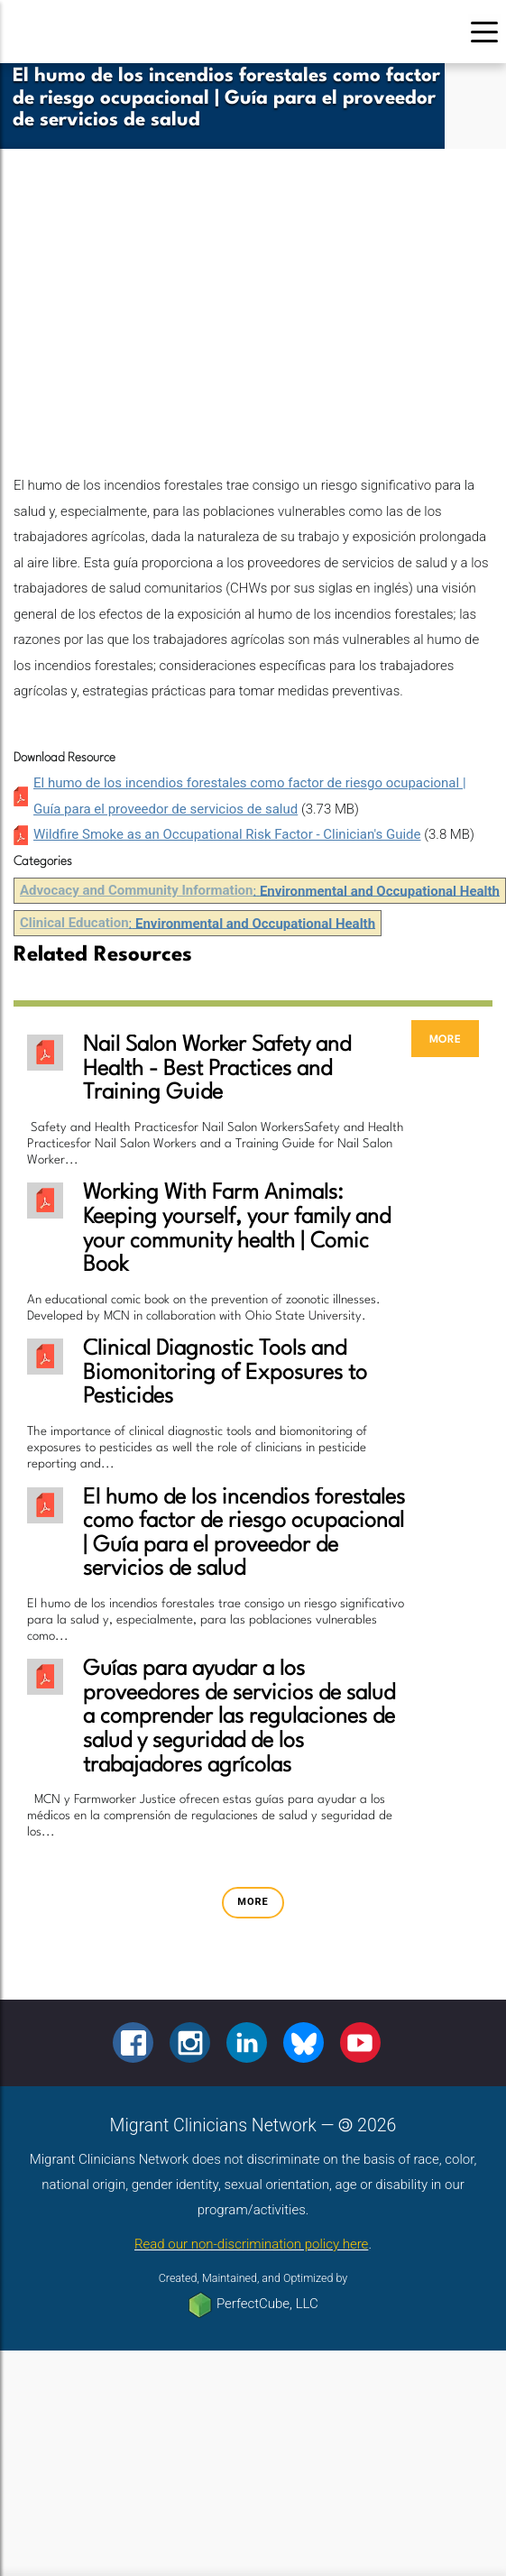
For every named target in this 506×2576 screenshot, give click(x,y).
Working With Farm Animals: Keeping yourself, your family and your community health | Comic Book (237, 1229)
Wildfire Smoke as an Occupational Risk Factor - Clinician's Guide (227, 834)
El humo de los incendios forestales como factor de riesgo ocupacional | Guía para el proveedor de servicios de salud (244, 1534)
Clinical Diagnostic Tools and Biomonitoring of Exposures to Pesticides (225, 1373)
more (445, 1038)
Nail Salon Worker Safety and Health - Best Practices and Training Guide (217, 1069)
